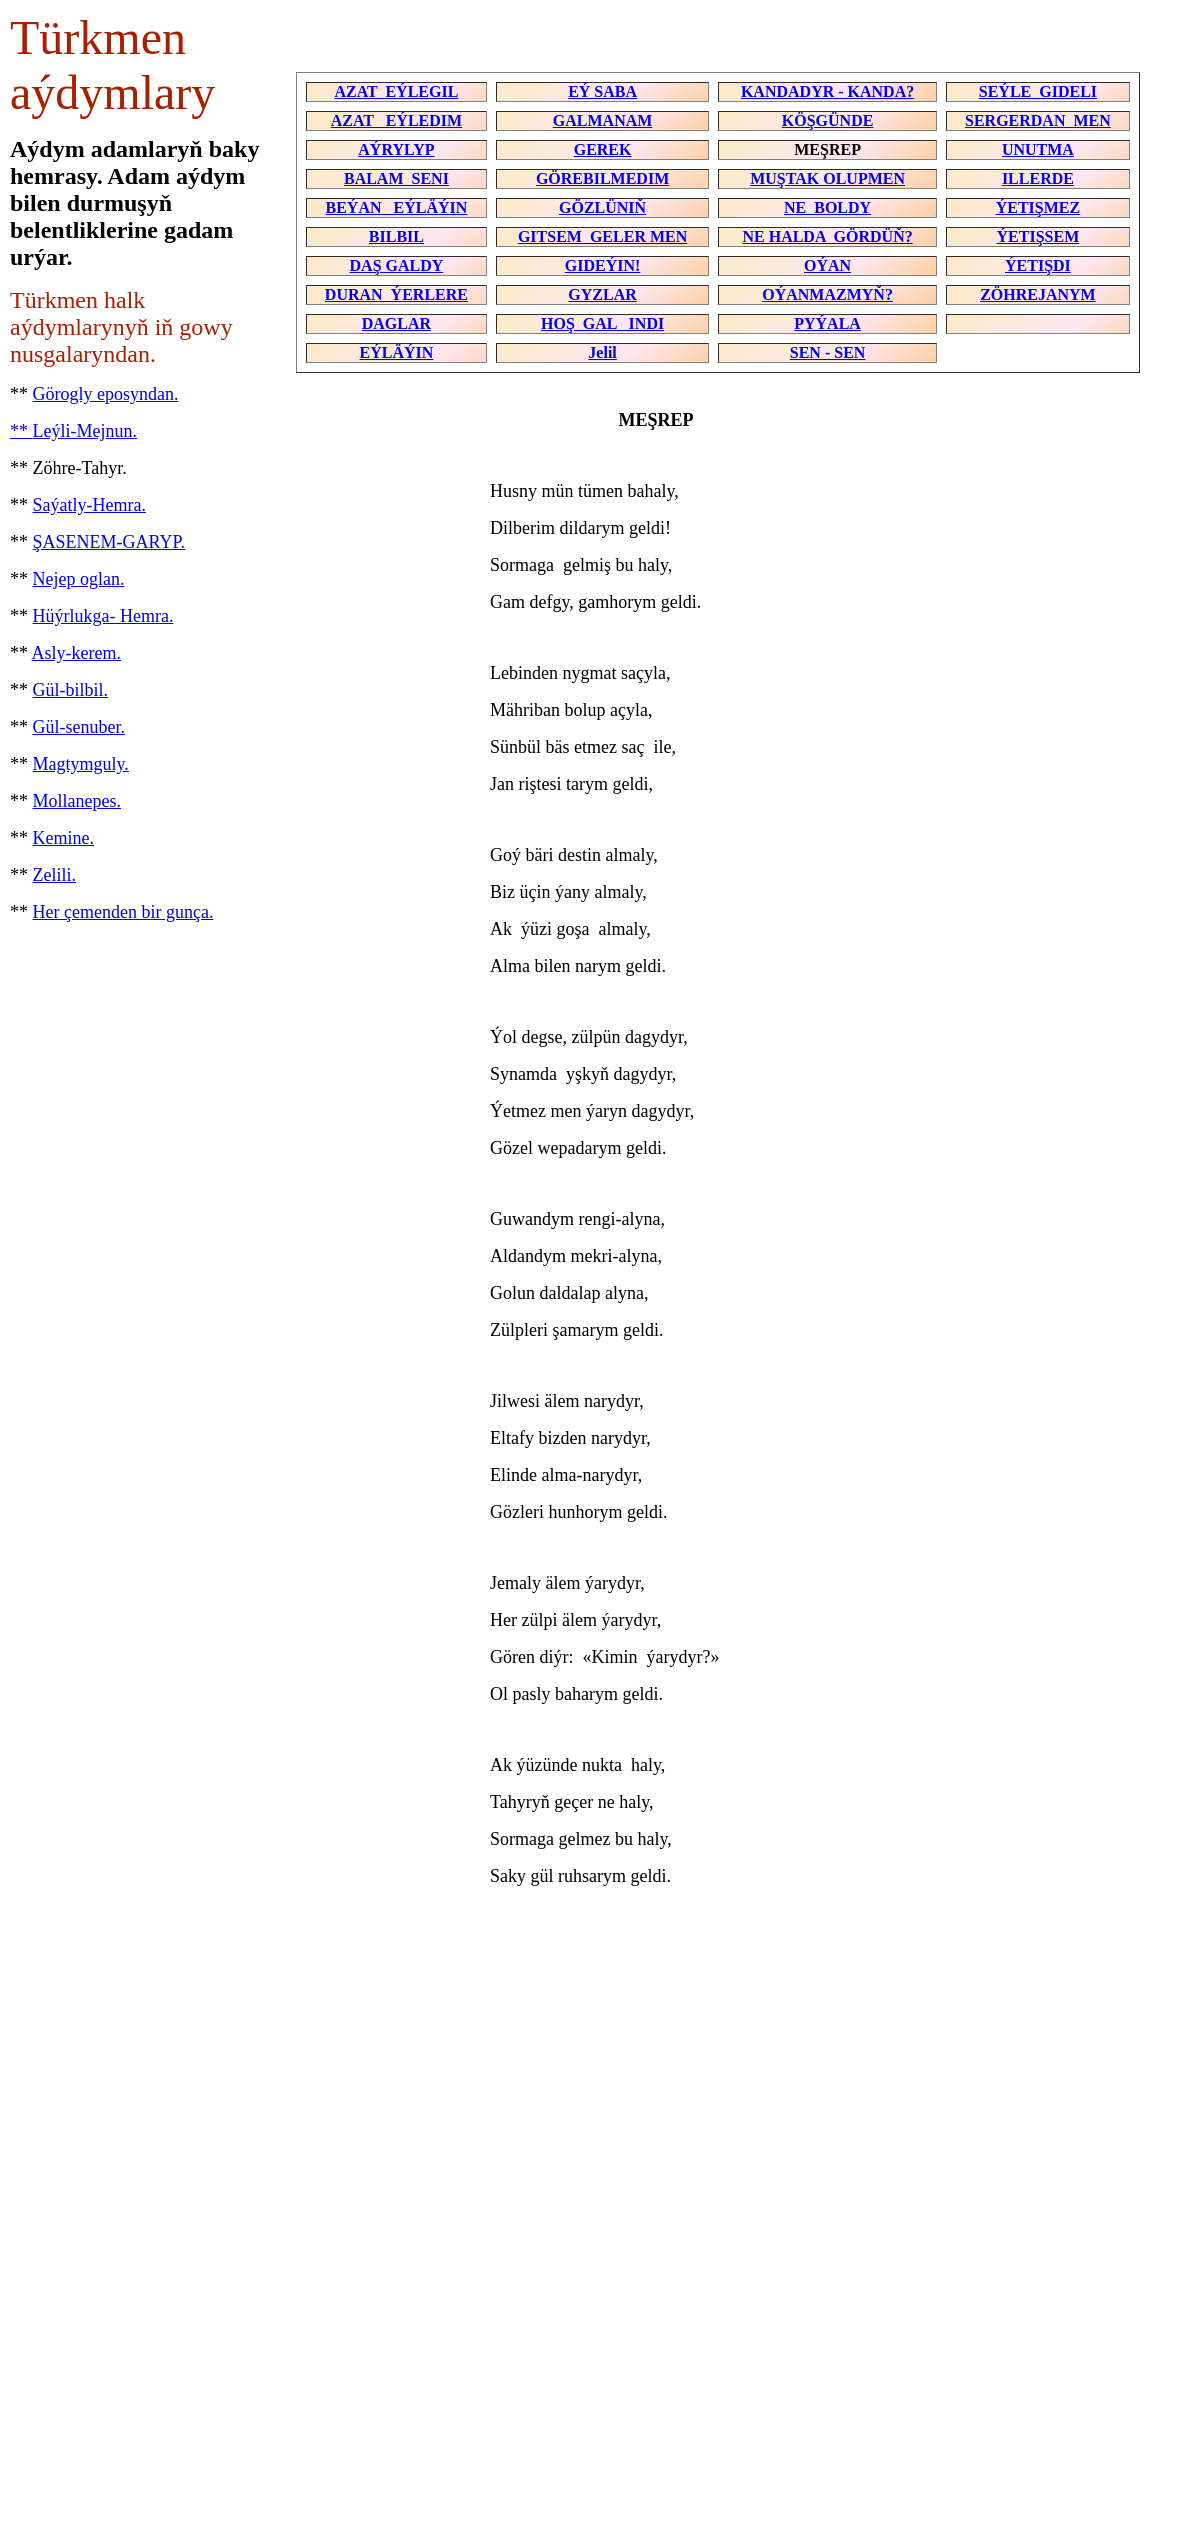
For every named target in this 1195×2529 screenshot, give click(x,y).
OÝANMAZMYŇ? (827, 294)
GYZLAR (602, 294)
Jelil (602, 352)
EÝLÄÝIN (397, 352)
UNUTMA (1038, 149)
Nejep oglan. (79, 579)
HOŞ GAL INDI (602, 323)
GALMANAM (603, 120)
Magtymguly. (81, 764)
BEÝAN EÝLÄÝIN (397, 207)
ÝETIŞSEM (1038, 236)
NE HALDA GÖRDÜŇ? (827, 236)
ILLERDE (1038, 178)
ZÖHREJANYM (1038, 294)
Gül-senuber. (79, 727)
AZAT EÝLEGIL (396, 91)
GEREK (603, 149)
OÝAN (827, 265)
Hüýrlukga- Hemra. (103, 616)
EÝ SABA (602, 91)
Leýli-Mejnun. (85, 431)
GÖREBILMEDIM (602, 178)
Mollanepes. (77, 801)
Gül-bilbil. (71, 690)
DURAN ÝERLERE (396, 294)
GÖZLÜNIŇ (602, 207)
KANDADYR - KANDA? (827, 91)
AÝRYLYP (396, 149)
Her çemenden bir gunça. (123, 912)
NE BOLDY (827, 207)
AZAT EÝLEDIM (396, 120)
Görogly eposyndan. (106, 394)
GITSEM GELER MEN (602, 236)
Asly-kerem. (76, 653)
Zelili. (55, 875)
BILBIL (396, 236)
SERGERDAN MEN (1038, 120)
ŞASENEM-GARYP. (109, 542)
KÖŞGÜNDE (828, 120)
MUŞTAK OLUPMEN (827, 178)
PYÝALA (827, 323)
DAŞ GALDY (397, 265)
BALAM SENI (396, 178)
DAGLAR (396, 323)
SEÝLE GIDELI (1038, 91)
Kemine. (63, 838)
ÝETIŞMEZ (1038, 207)
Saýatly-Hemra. (89, 505)
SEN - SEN (828, 352)
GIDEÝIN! (603, 265)
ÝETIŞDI (1038, 265)
